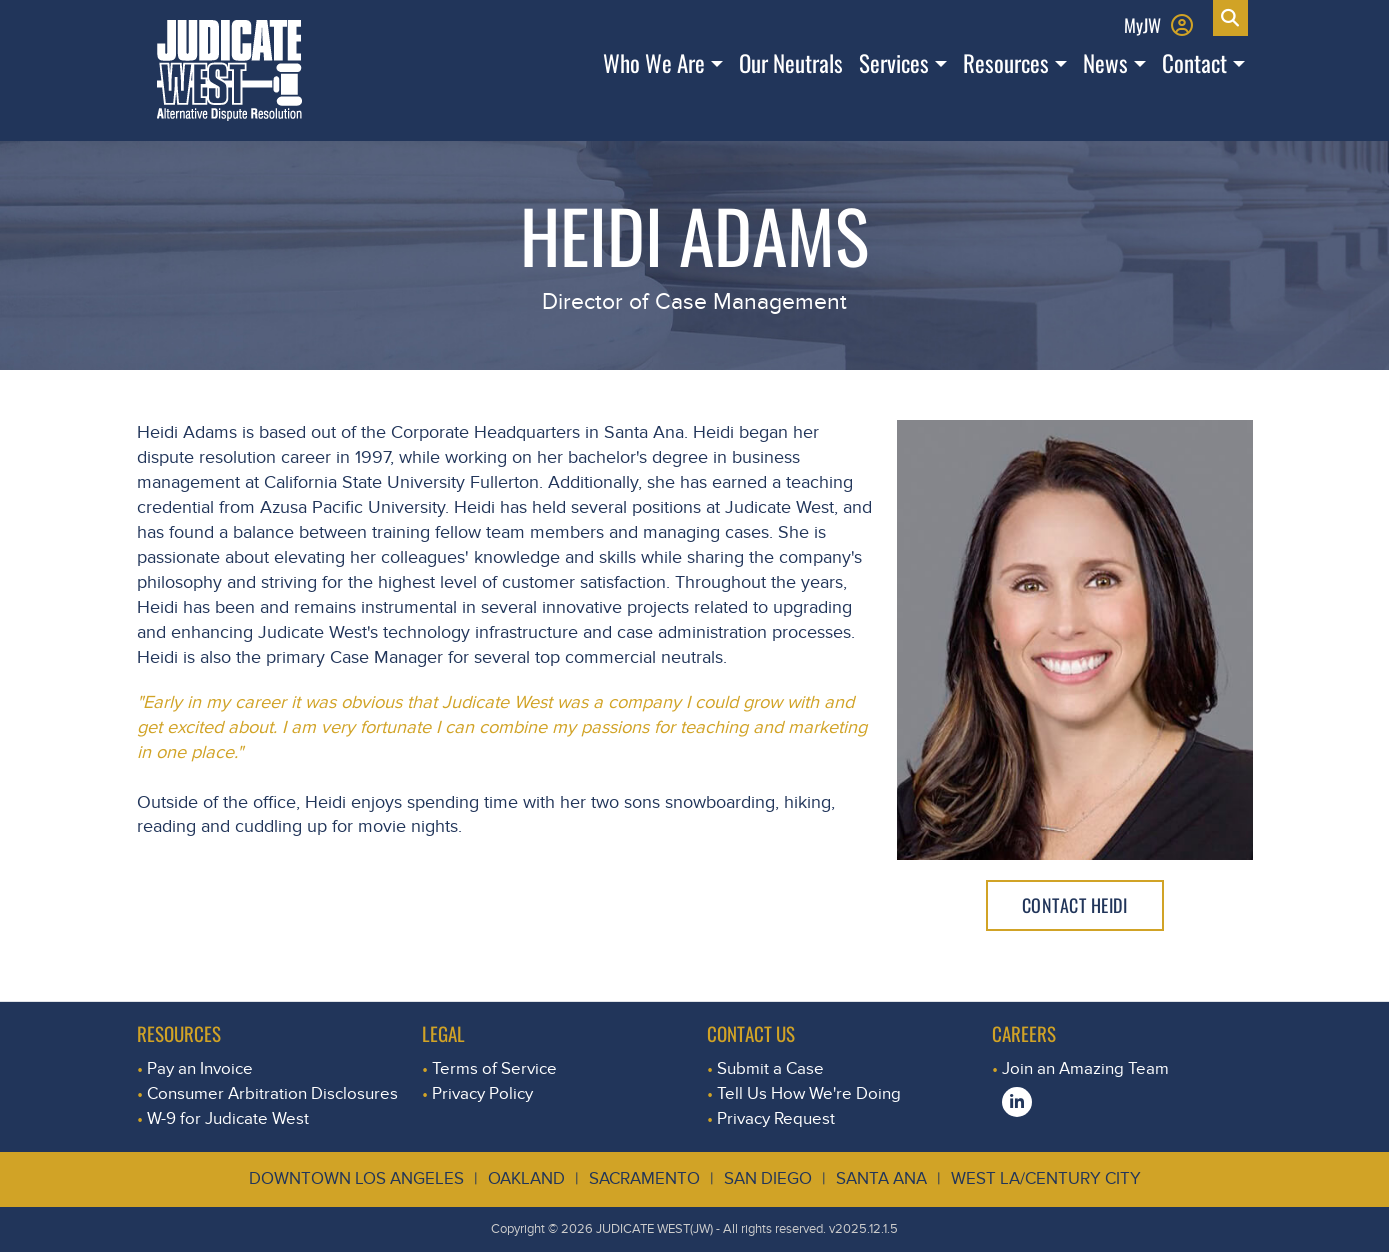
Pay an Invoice (200, 1068)
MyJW (1142, 24)
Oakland (526, 1178)
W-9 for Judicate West (228, 1118)
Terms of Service (494, 1068)
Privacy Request (776, 1118)
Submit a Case (770, 1068)
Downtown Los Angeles (356, 1178)
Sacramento (644, 1178)
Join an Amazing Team (1085, 1068)
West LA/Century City (1046, 1178)
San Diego (768, 1178)
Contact (1194, 63)
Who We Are (654, 63)
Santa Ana (881, 1178)
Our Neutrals (791, 63)
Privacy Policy (482, 1093)
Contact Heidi (1075, 905)
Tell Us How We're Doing (809, 1093)
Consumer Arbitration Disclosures (272, 1093)
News (1105, 63)
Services (894, 63)
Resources (1006, 63)
